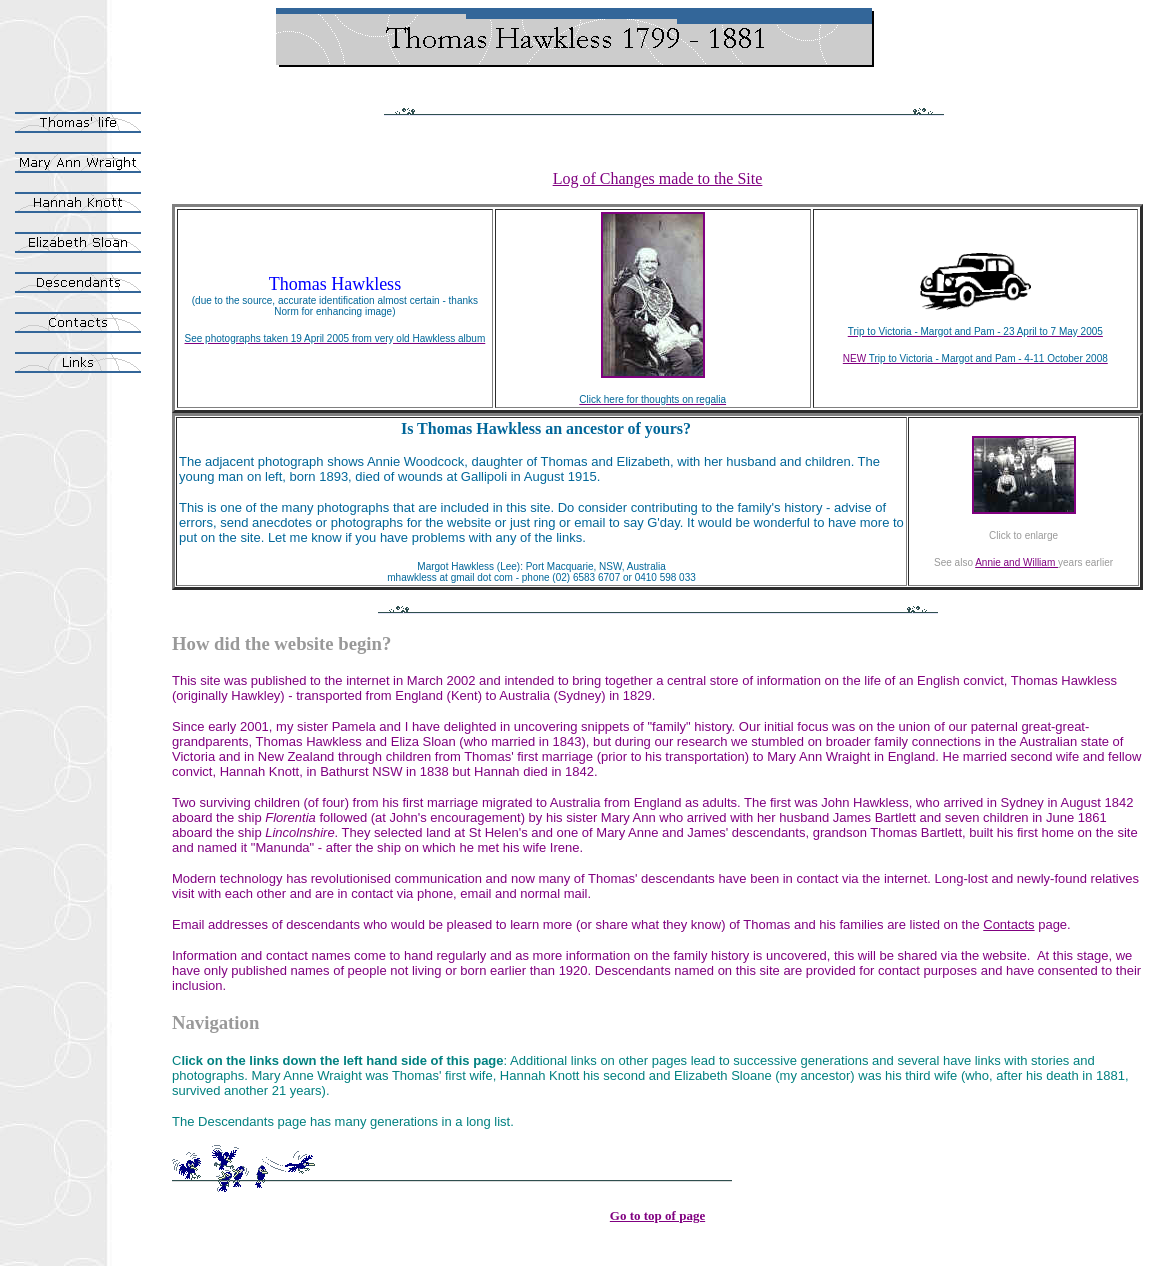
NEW (854, 358)
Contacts (1008, 924)
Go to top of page (657, 1215)
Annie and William (1016, 562)
